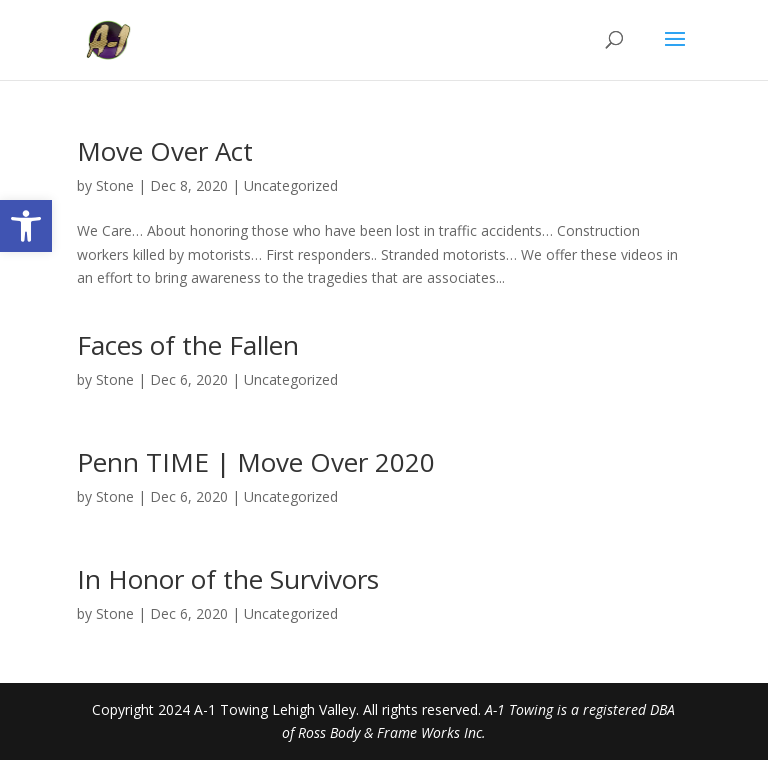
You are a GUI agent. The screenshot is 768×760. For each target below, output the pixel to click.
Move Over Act (165, 151)
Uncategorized (291, 185)
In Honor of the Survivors (228, 579)
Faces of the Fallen (188, 345)
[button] (26, 226)
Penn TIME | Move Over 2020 (256, 462)
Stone (115, 185)
